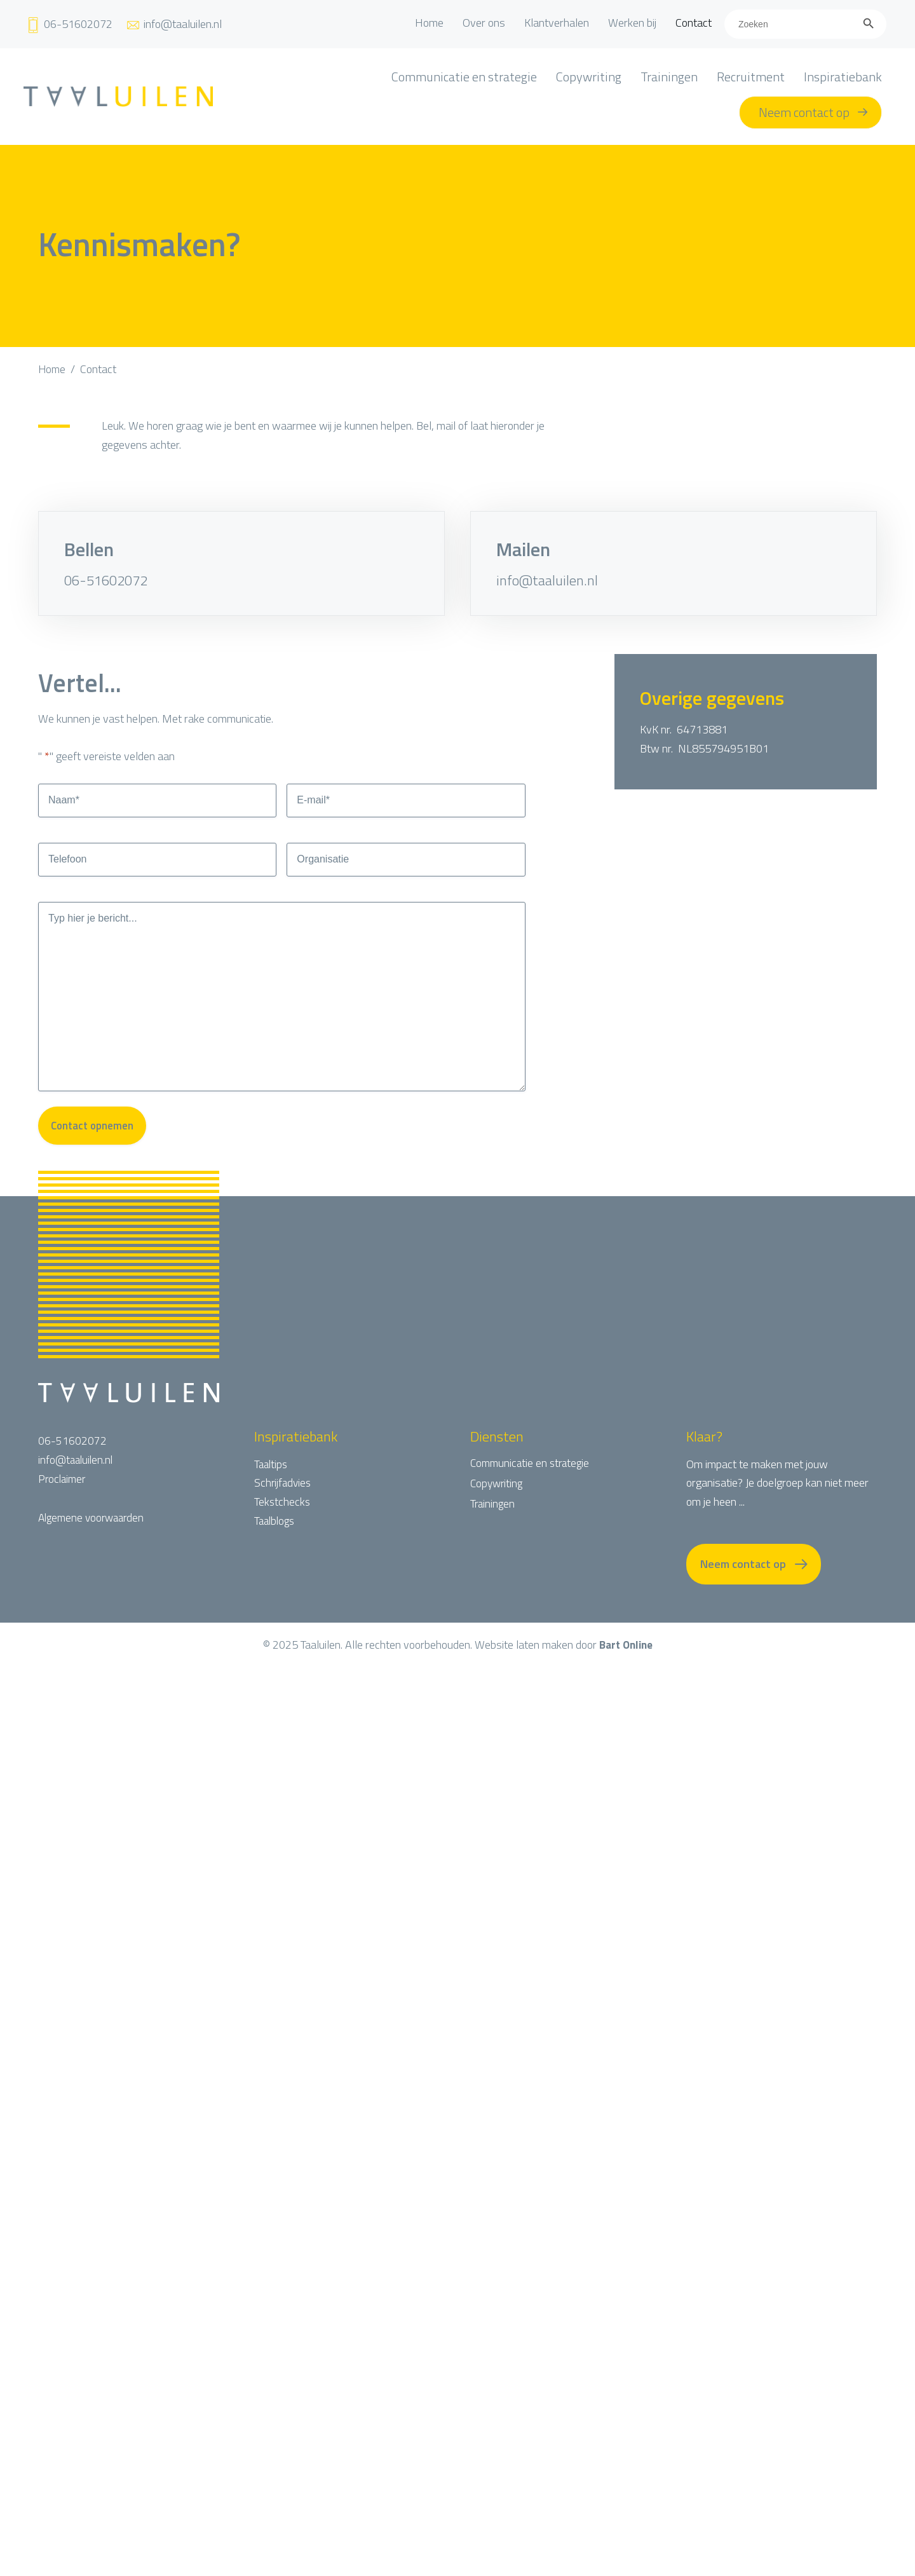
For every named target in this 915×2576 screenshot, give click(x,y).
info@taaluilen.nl (547, 580)
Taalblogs (276, 1539)
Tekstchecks (282, 1520)
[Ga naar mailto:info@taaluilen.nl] (173, 24)
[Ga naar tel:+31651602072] (68, 24)
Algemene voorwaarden (94, 1535)
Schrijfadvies (283, 1500)
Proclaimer (63, 1497)
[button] (753, 1583)
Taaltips (272, 1482)
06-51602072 (105, 580)
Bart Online (625, 1663)
